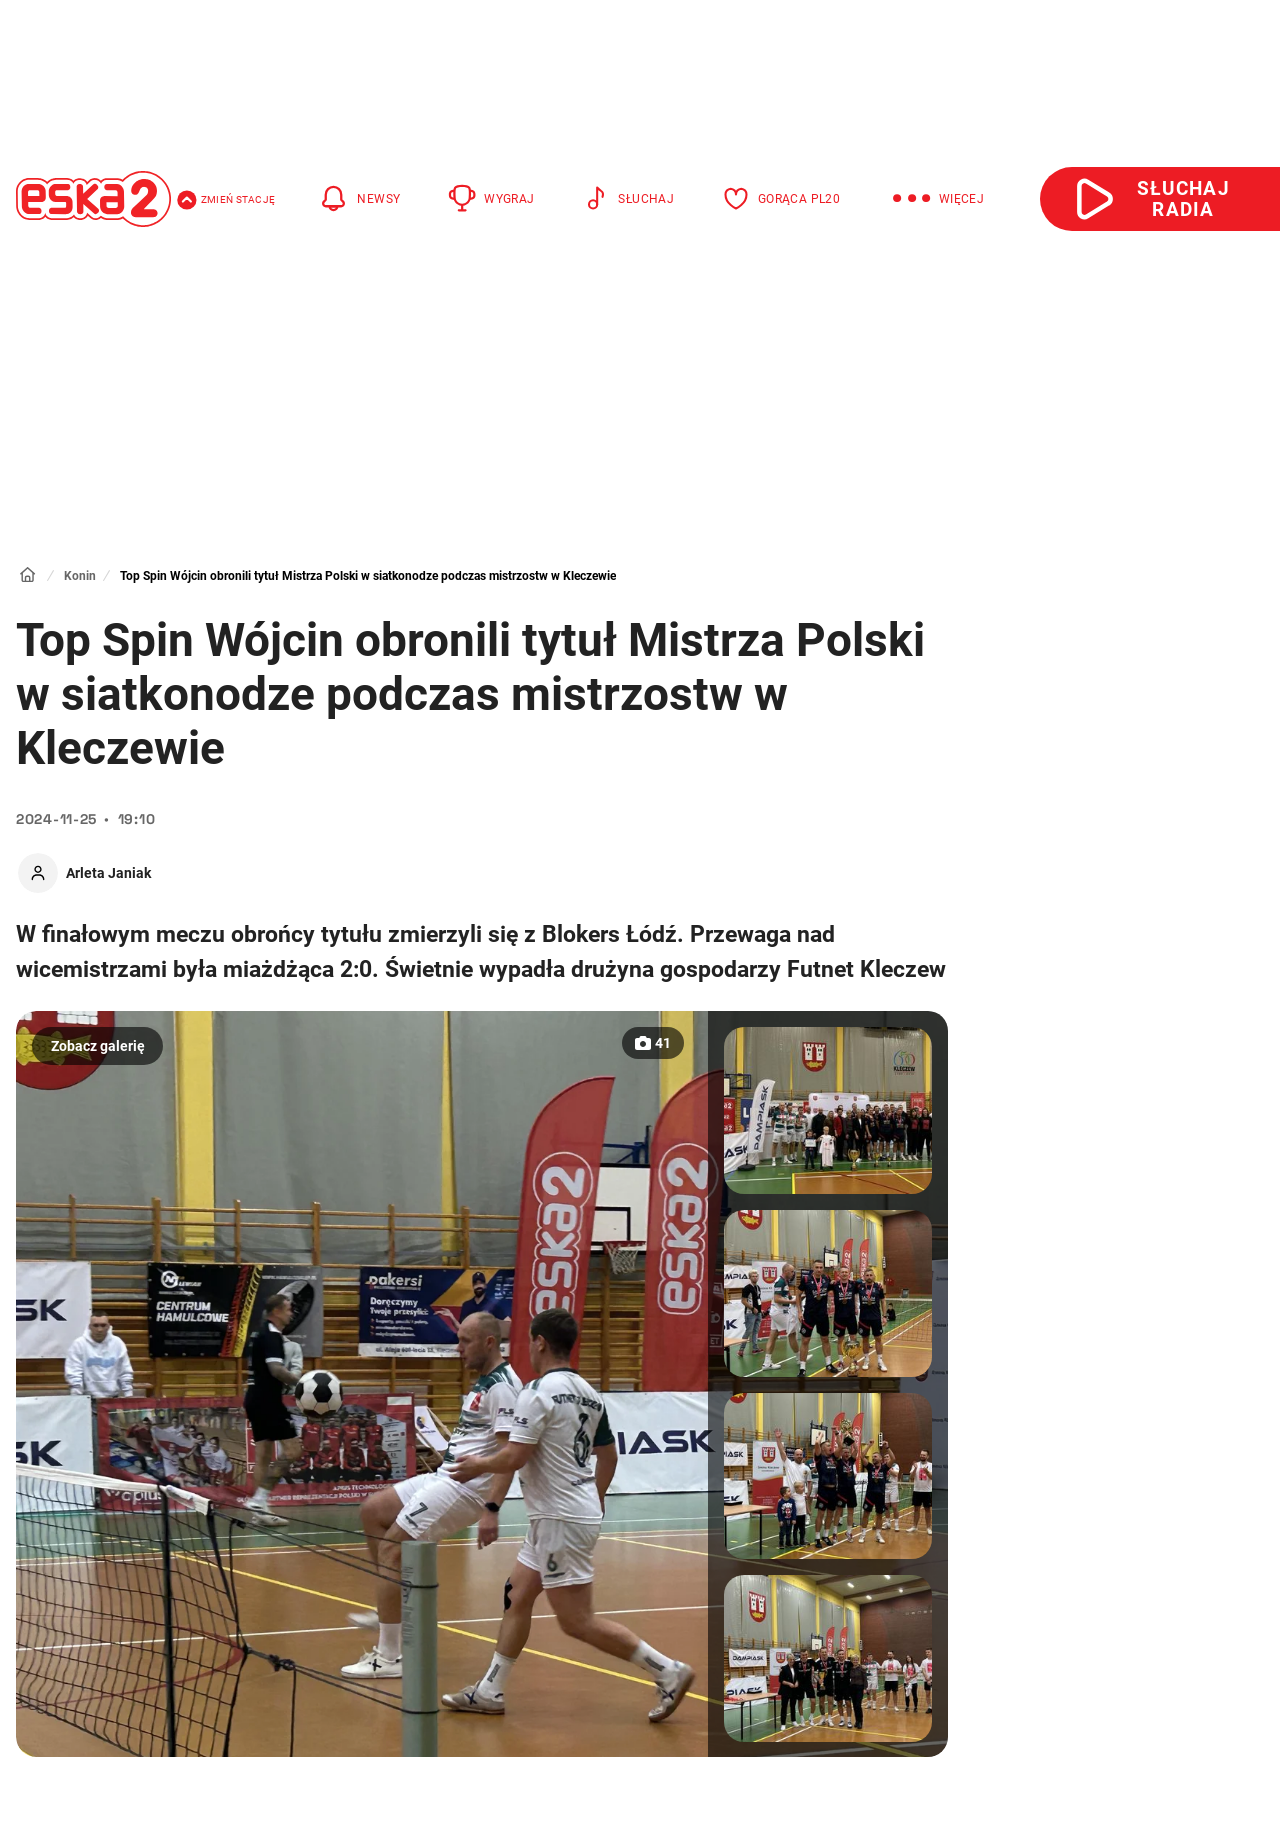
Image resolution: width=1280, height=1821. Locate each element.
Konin (80, 576)
